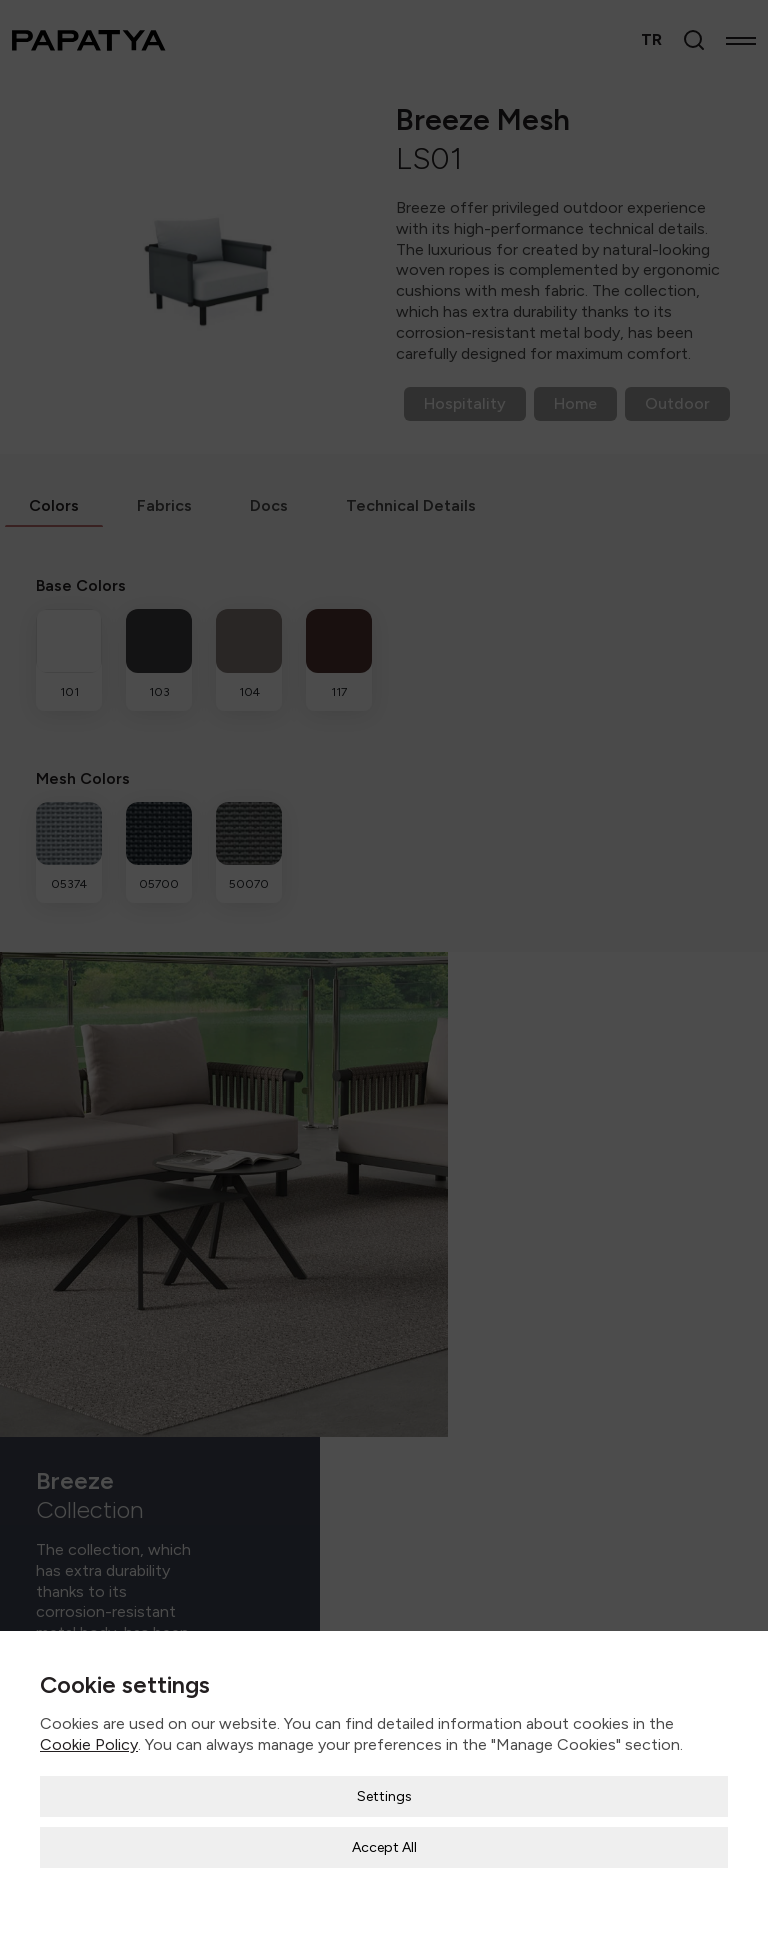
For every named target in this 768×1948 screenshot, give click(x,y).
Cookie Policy (89, 1733)
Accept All (384, 1836)
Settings (384, 1785)
